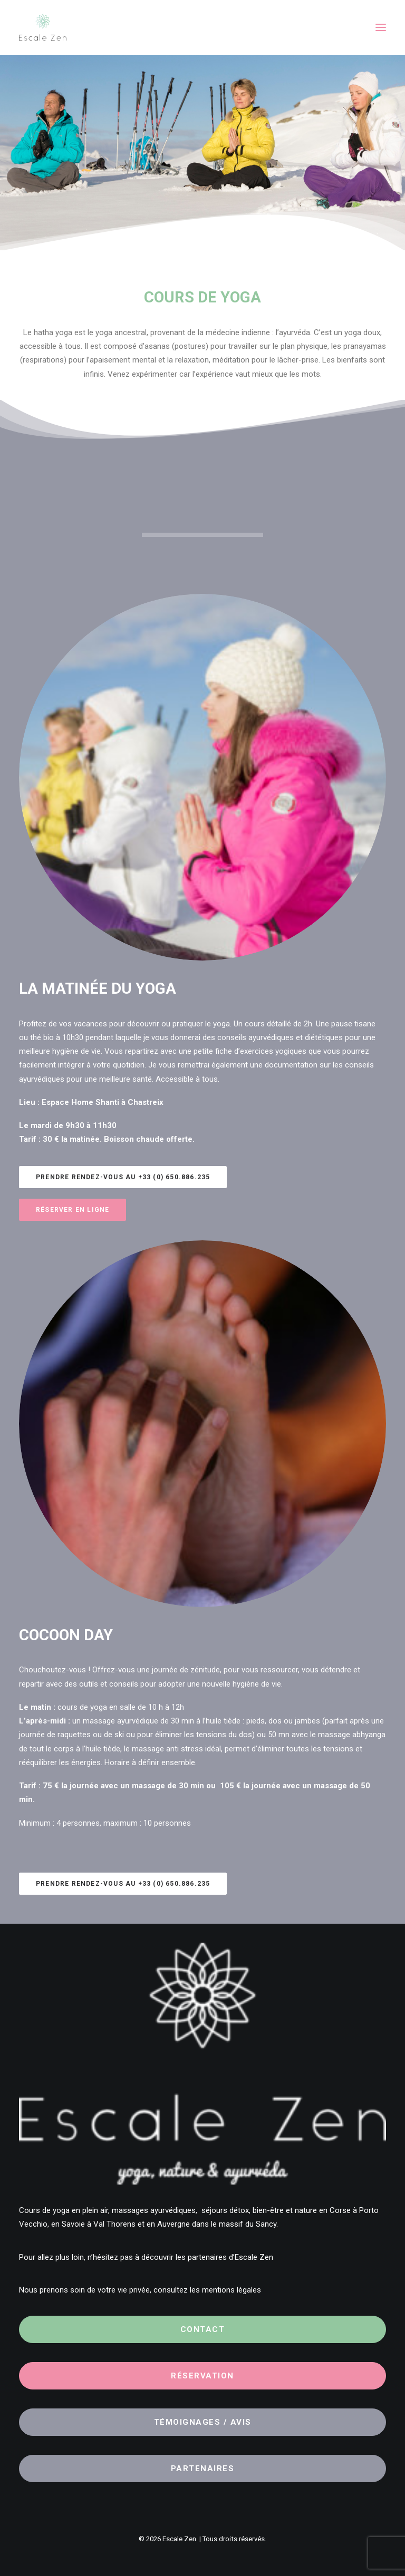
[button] (380, 27)
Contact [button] (202, 2329)
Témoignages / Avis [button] (203, 2422)
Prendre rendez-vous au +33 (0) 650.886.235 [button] (123, 1177)
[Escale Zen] (42, 27)
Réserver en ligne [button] (72, 1209)
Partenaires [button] (203, 2468)
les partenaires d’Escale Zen (224, 2257)
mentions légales (231, 2290)
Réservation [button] (202, 2376)
